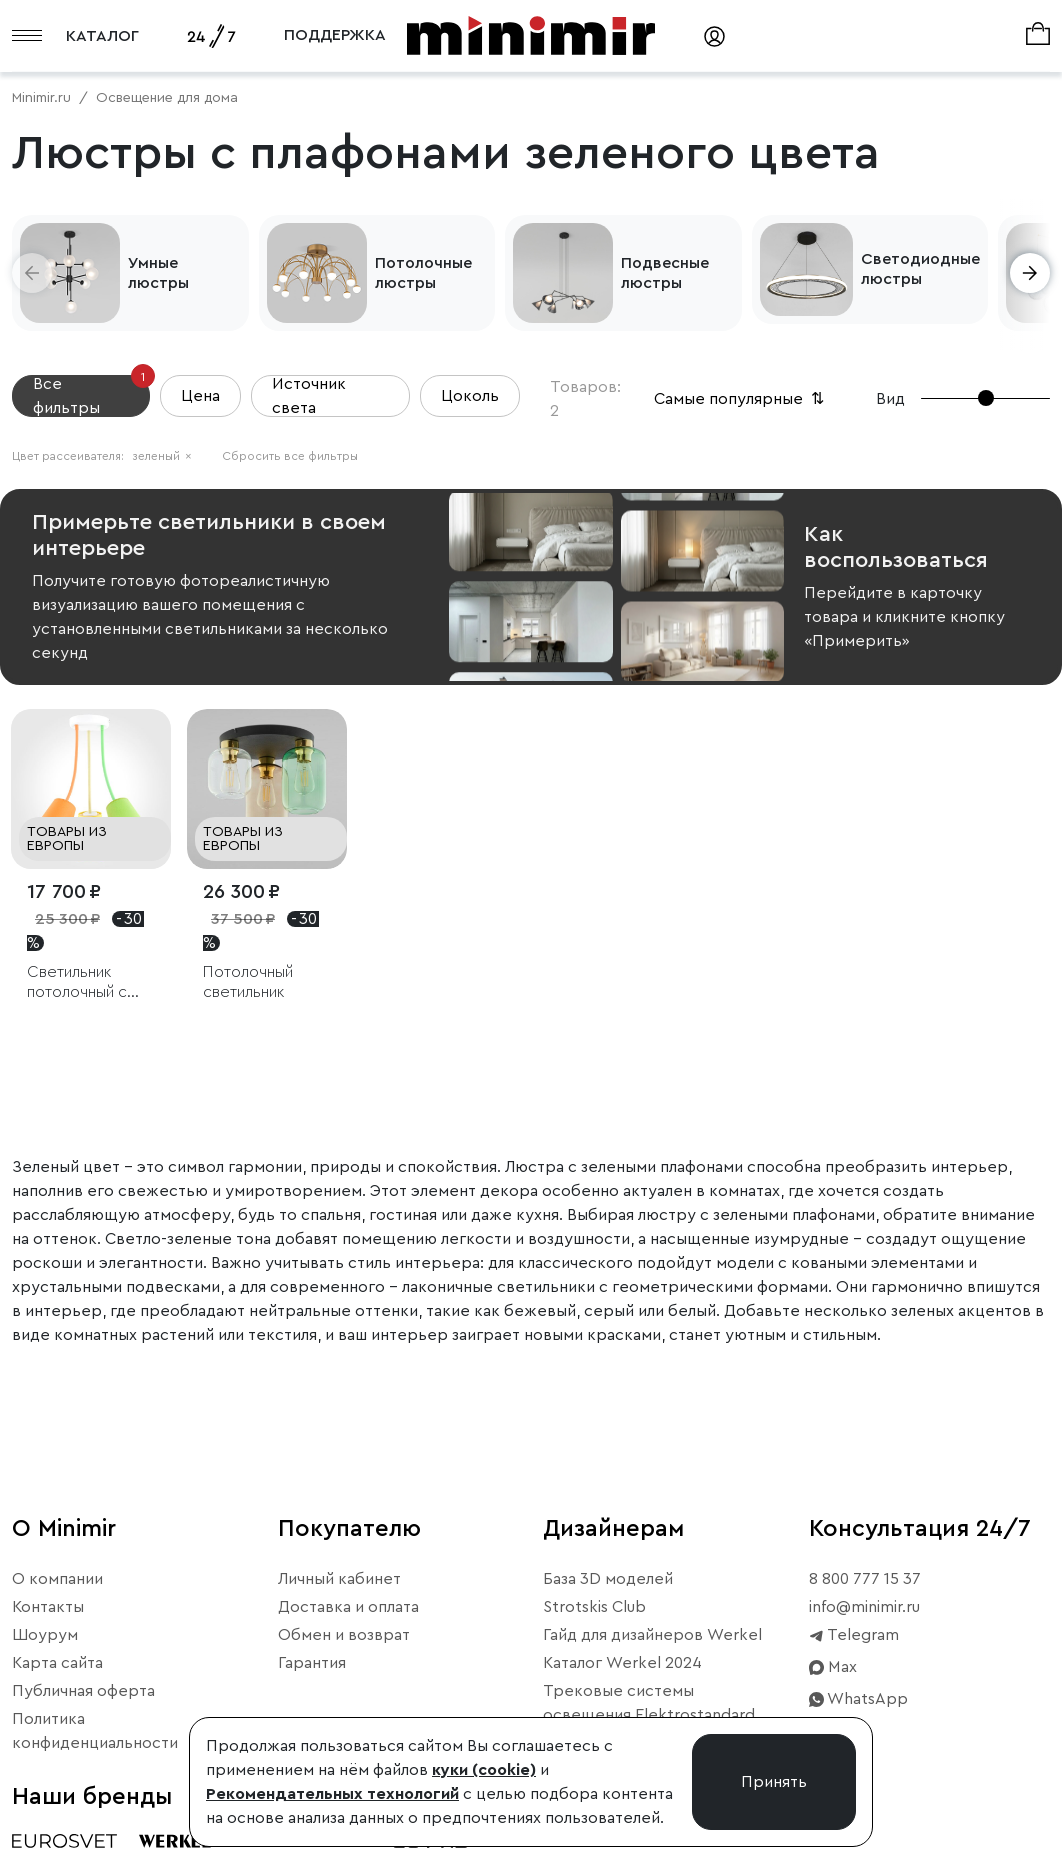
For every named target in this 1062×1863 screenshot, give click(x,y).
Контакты (48, 1607)
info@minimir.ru (864, 1607)
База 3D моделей (608, 1579)
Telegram (854, 1635)
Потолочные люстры (423, 273)
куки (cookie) (484, 1770)
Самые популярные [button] (741, 399)
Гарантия (312, 1663)
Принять (774, 1782)
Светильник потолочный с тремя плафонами (91, 982)
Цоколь (470, 396)
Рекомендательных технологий (332, 1794)
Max (833, 1667)
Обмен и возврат (344, 1635)
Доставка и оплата (348, 1607)
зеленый (162, 456)
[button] (32, 273)
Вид (890, 399)
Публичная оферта (83, 1691)
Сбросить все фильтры (290, 456)
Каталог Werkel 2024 (622, 1663)
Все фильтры (91, 395)
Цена (200, 396)
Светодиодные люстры (920, 269)
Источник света (309, 396)
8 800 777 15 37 (865, 1579)
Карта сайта (57, 1663)
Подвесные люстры (665, 273)
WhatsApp (858, 1699)
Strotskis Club (594, 1607)
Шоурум (45, 1635)
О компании (57, 1579)
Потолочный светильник (248, 981)
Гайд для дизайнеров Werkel (652, 1635)
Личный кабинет (339, 1579)
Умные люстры (158, 273)
